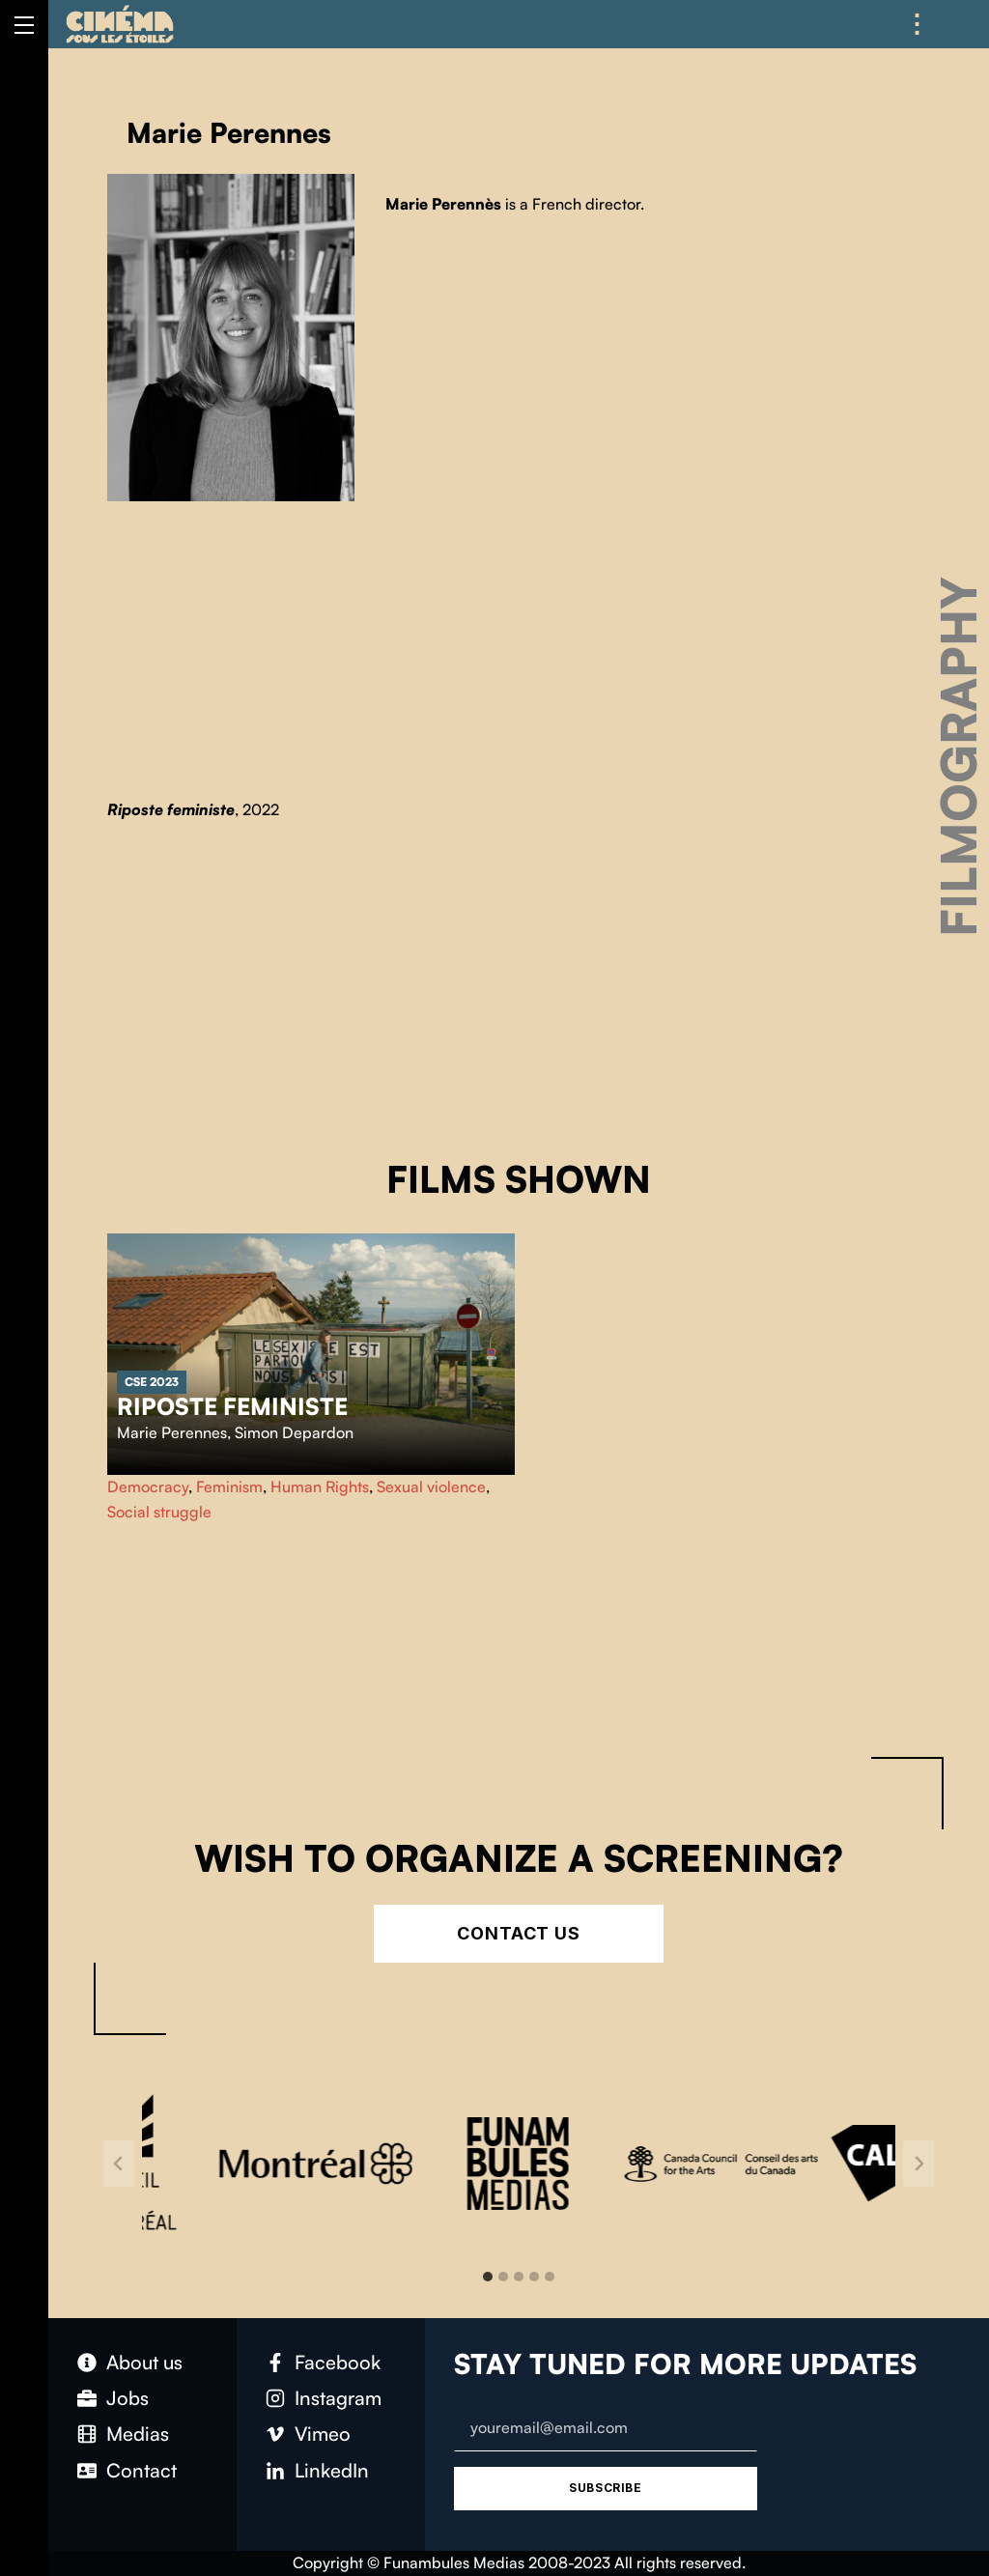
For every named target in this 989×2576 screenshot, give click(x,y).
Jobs (127, 2398)
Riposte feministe (232, 1406)
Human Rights (319, 1486)
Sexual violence (431, 1486)
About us (144, 2362)
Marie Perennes (172, 1432)
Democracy (147, 1486)
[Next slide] (918, 2163)
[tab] (488, 2276)
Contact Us (518, 1933)
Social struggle (159, 1511)
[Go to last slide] (118, 2163)
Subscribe (605, 2487)
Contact (141, 2470)
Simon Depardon (294, 1432)
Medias (137, 2433)
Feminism (229, 1486)
